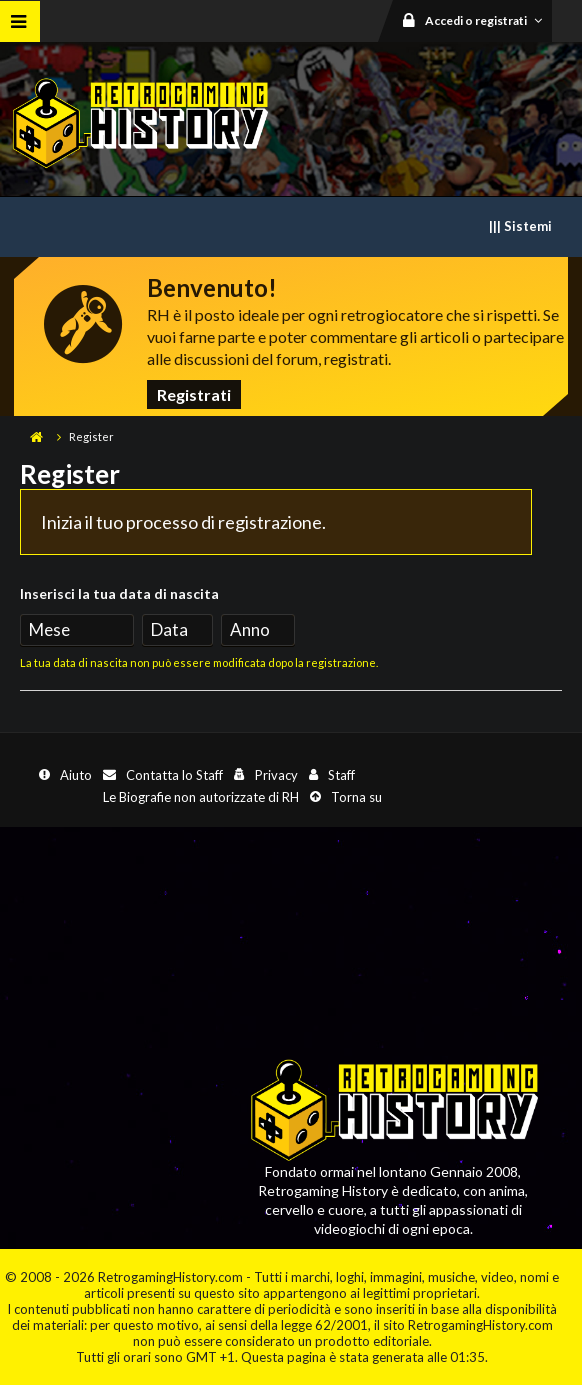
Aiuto (76, 775)
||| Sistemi (520, 226)
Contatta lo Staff (174, 775)
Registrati (194, 394)
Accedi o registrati (487, 20)
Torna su (356, 797)
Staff (341, 775)
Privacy (276, 775)
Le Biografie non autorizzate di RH (201, 797)
